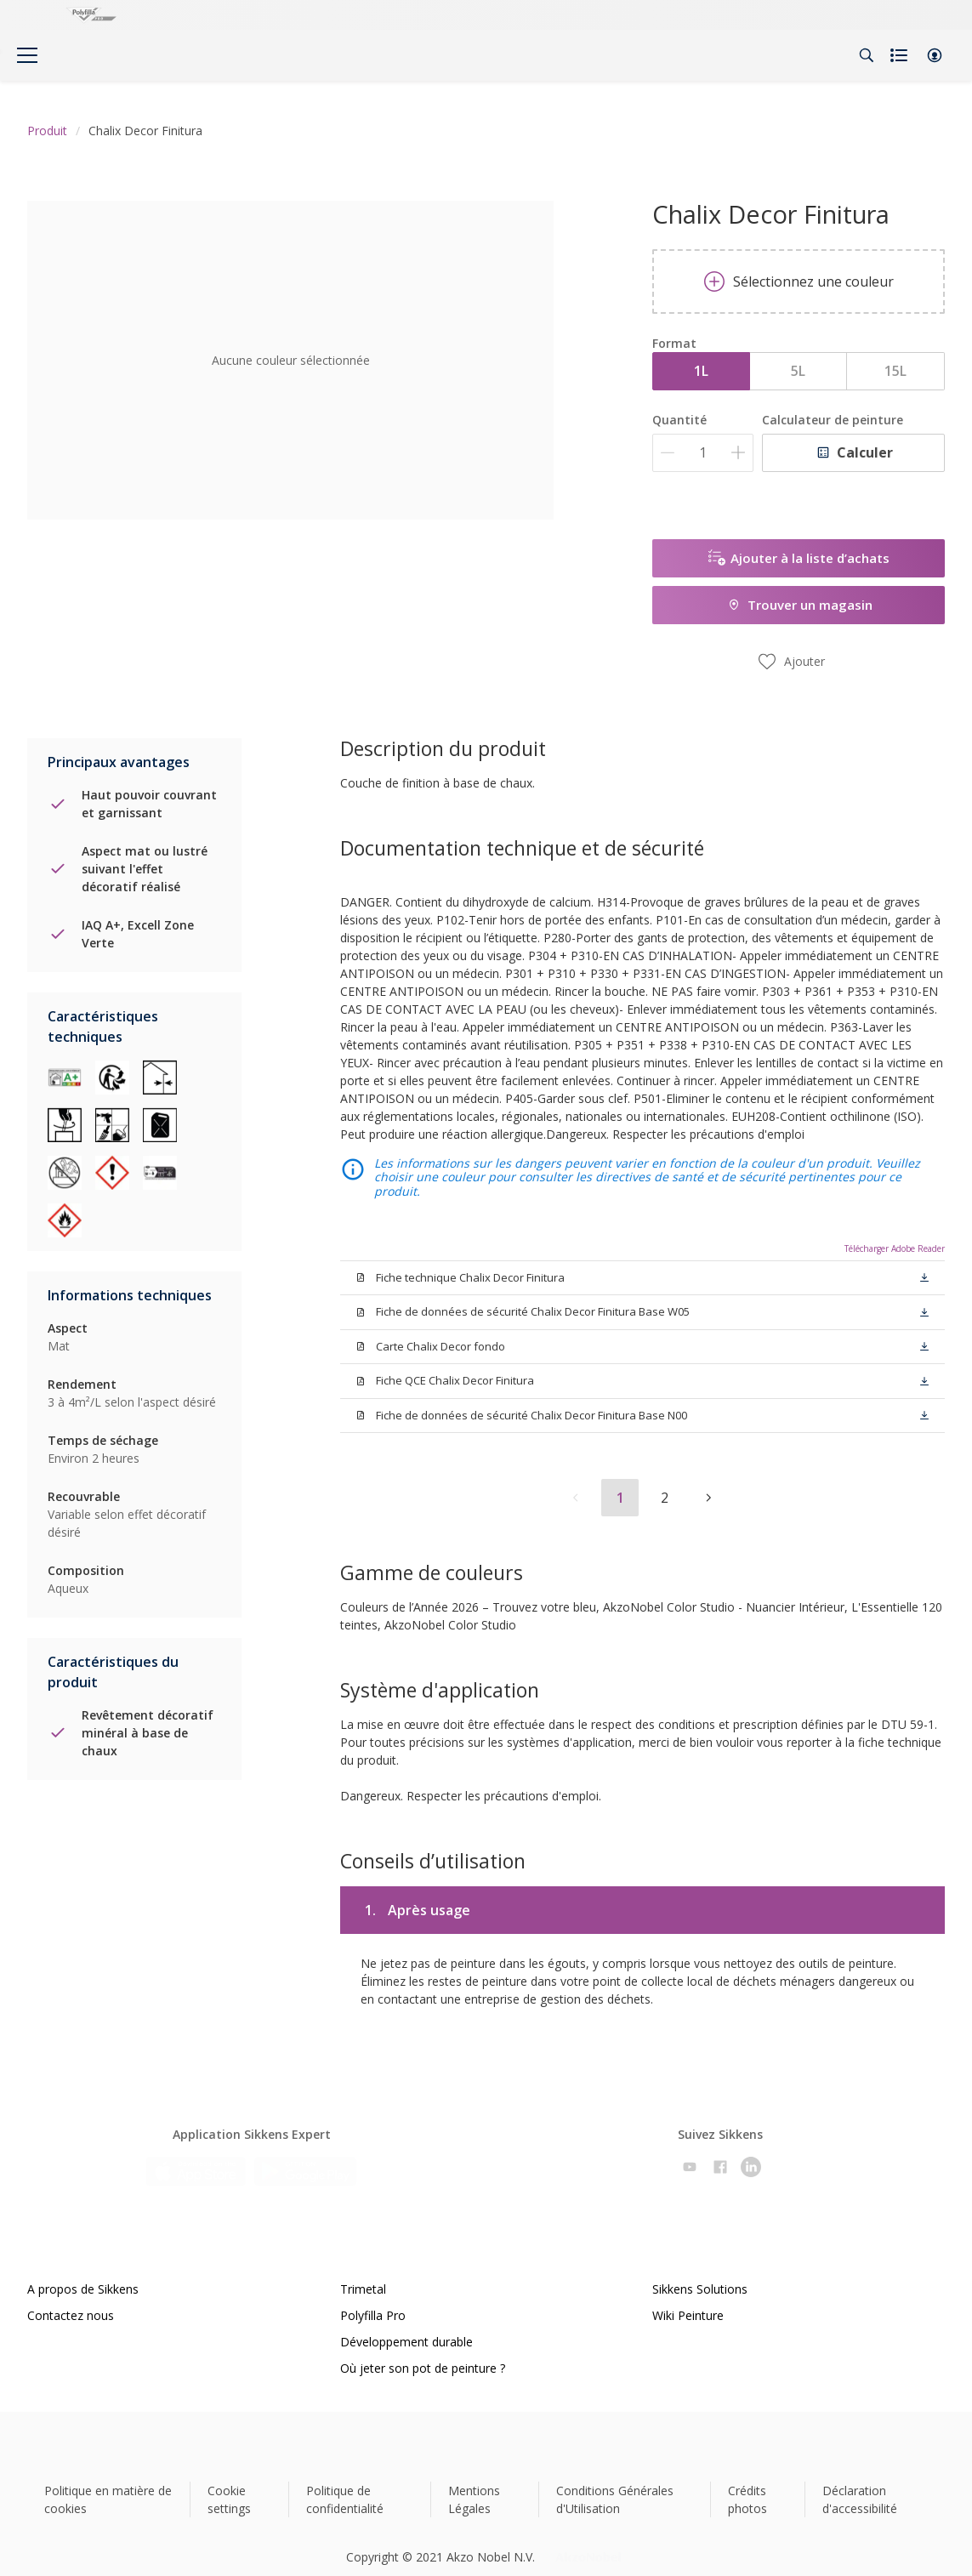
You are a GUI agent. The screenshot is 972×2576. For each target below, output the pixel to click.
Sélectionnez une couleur (799, 281)
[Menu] (27, 55)
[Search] (866, 55)
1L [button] (701, 370)
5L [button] (798, 370)
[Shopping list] (900, 55)
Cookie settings (229, 2479)
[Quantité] (702, 453)
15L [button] (895, 370)
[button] (934, 55)
